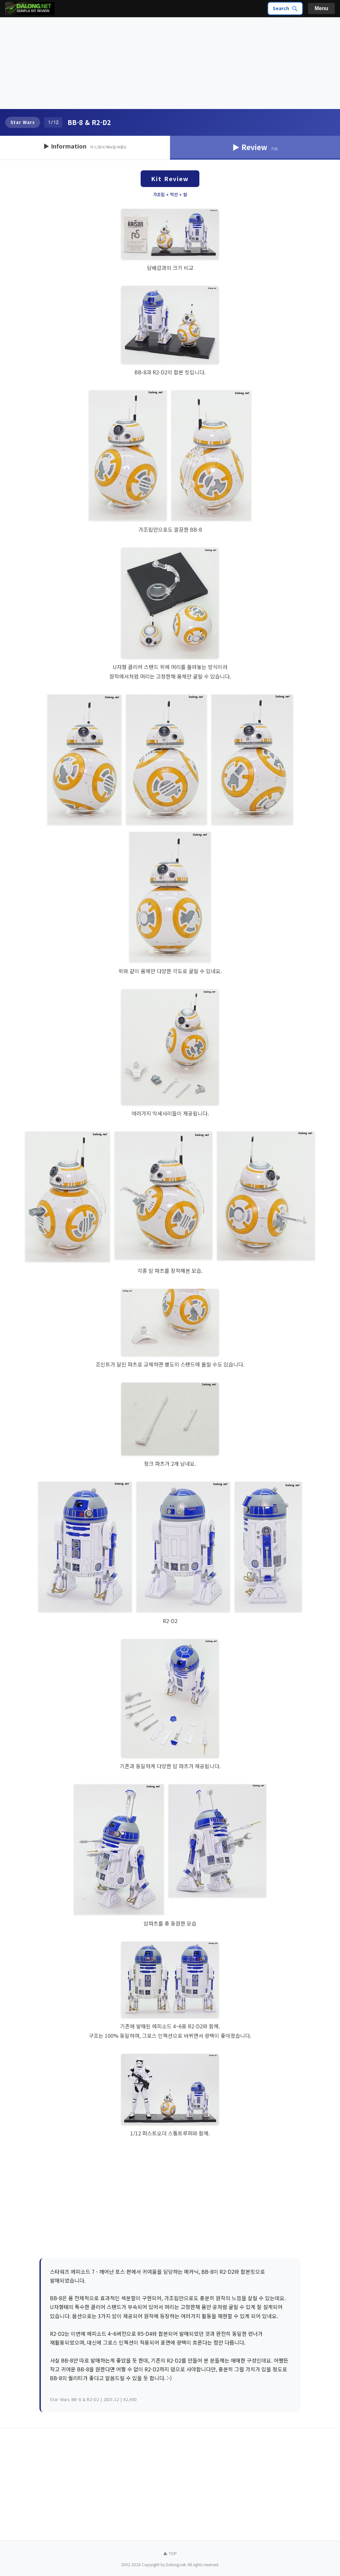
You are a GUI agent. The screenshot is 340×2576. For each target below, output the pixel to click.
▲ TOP (170, 2553)
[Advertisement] (170, 63)
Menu (321, 8)
